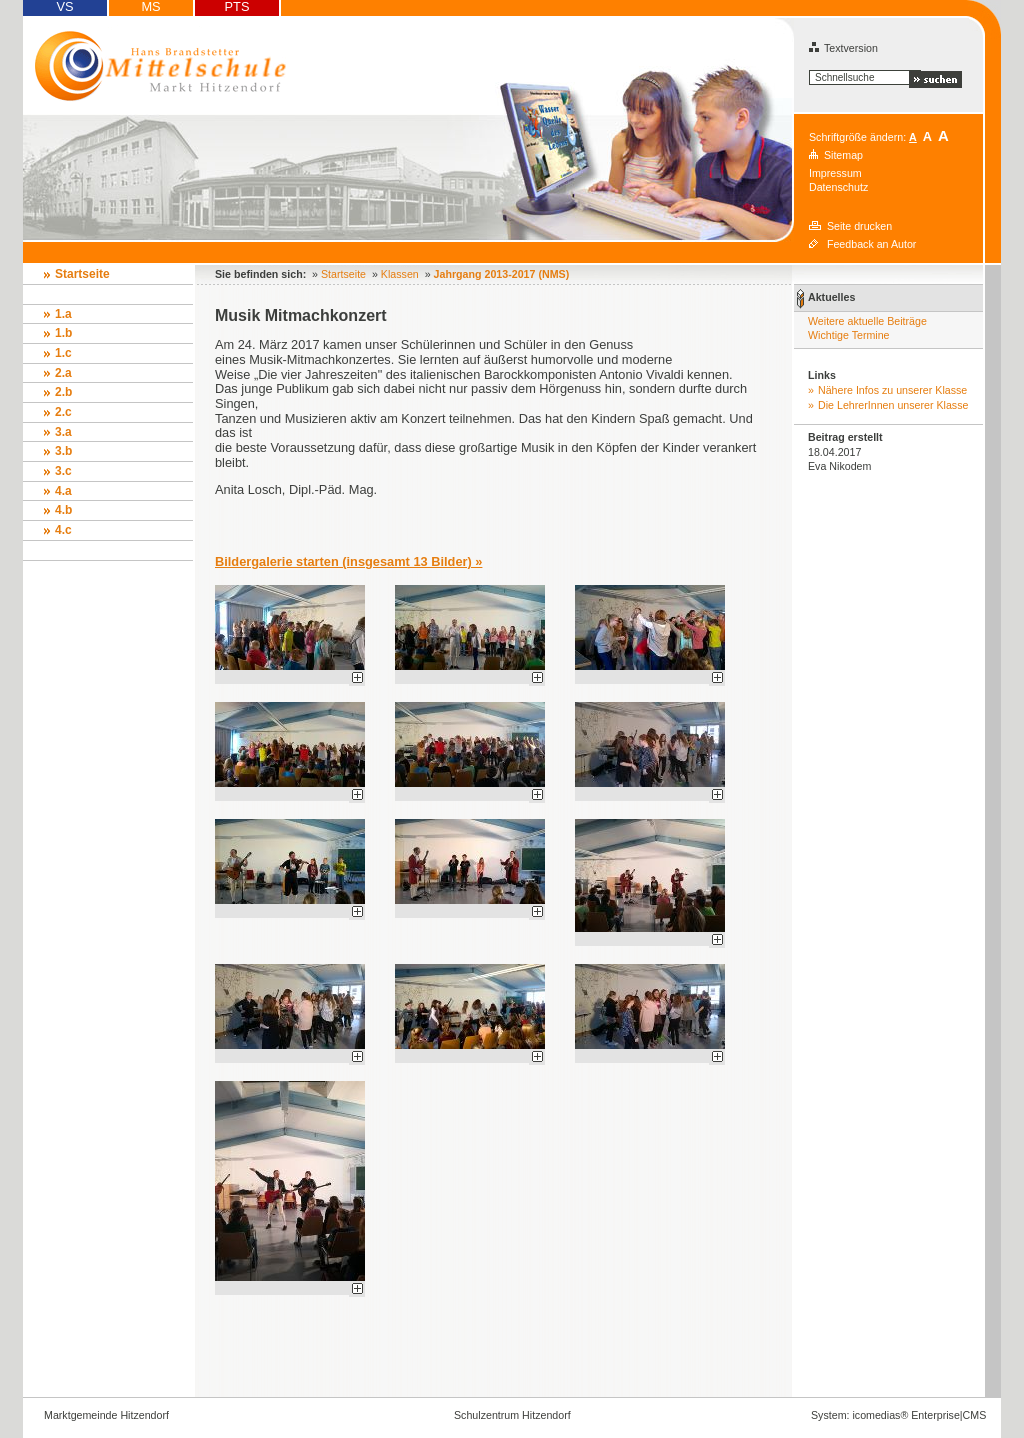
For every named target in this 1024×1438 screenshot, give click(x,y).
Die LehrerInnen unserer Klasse (893, 405)
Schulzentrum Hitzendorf (512, 1415)
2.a (63, 373)
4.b (63, 510)
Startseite (82, 274)
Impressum (835, 173)
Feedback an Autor (871, 244)
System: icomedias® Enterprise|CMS (898, 1415)
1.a (63, 314)
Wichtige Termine (849, 335)
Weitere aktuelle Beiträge (867, 321)
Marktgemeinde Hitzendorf (106, 1415)
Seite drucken (859, 226)
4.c (63, 530)
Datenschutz (838, 187)
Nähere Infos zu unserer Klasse (892, 390)
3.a (63, 432)
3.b (63, 451)
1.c (63, 353)
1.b (63, 333)
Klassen (400, 274)
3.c (63, 471)
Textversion (843, 48)
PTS (237, 7)
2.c (63, 412)
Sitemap (843, 155)
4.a (63, 491)
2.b (63, 392)
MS (150, 7)
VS (64, 7)
